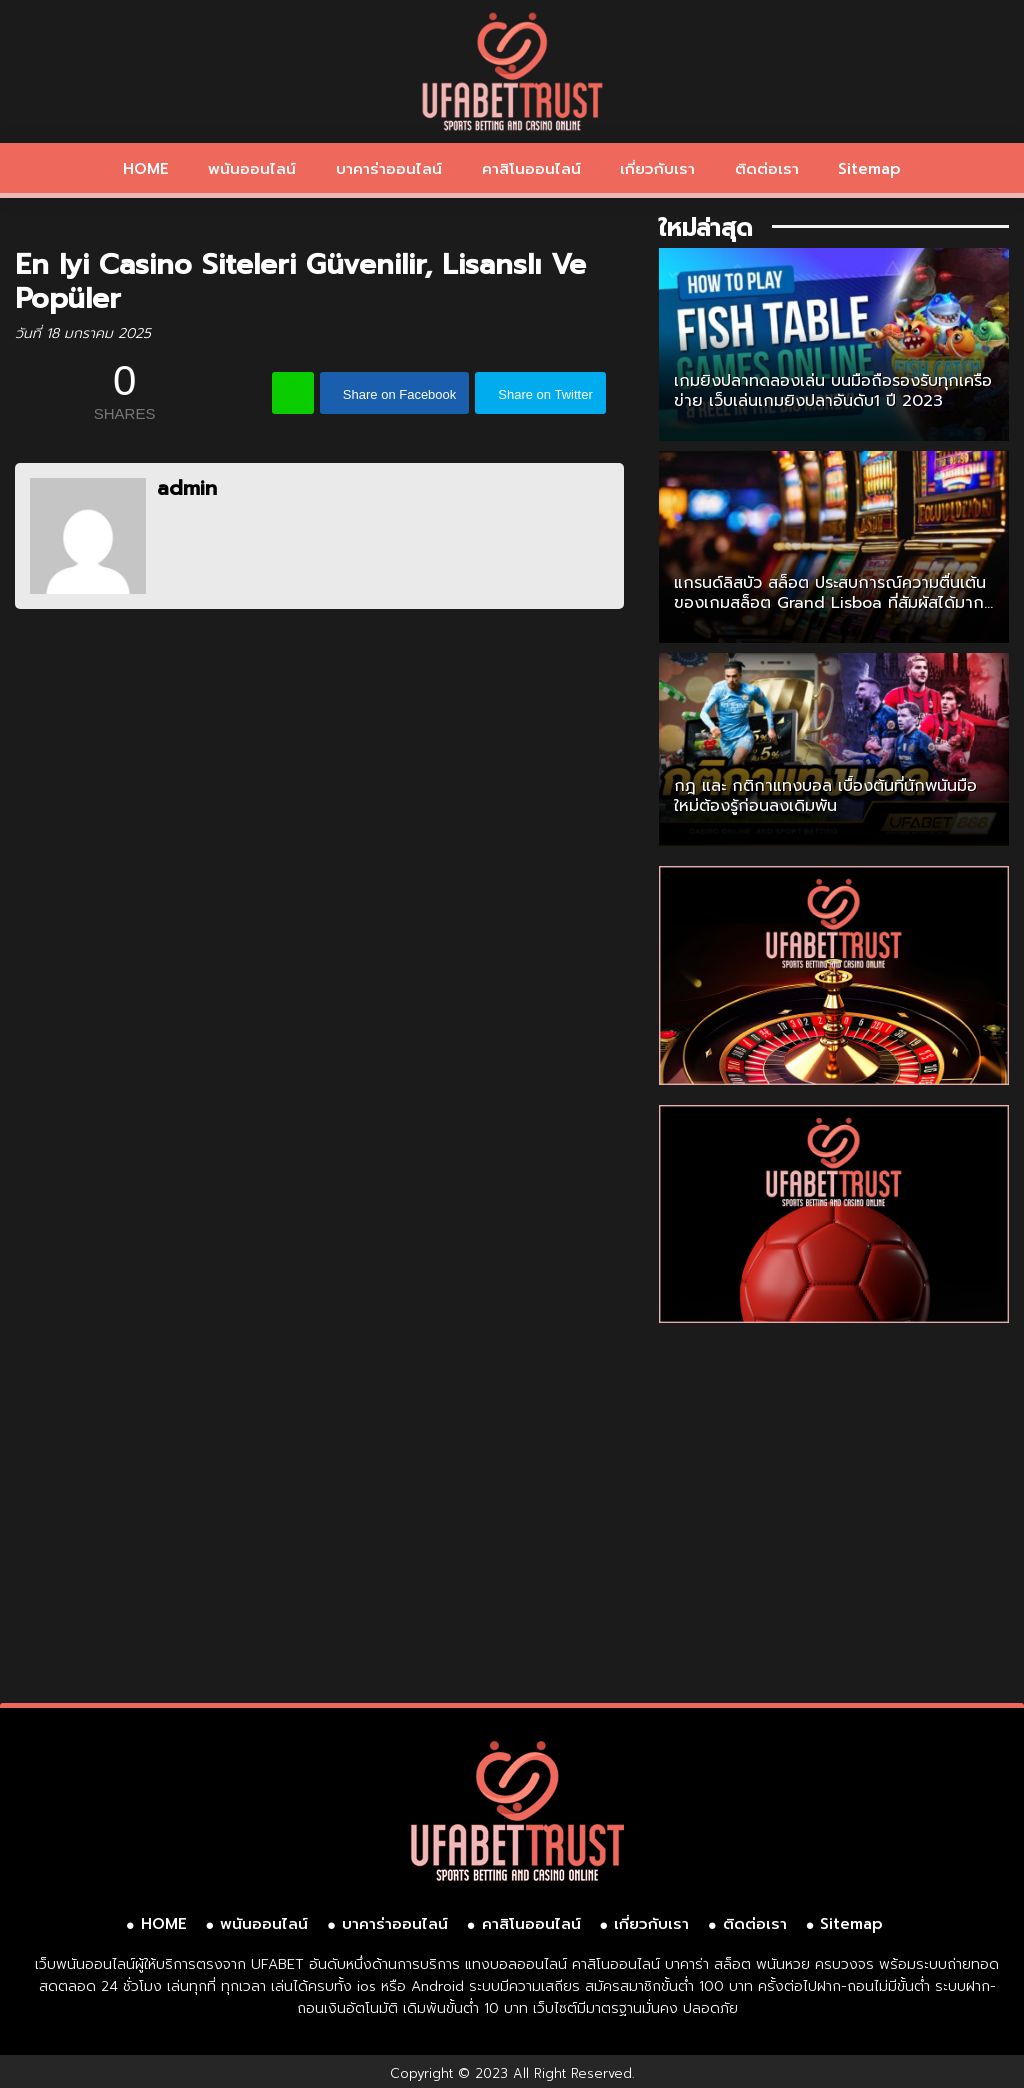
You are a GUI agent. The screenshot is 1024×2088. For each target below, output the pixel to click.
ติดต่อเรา (767, 169)
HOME (146, 169)
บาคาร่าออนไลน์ (389, 169)
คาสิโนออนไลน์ (531, 169)
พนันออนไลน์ (252, 169)
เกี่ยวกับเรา (657, 169)
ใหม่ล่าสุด (705, 228)
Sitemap (869, 169)
